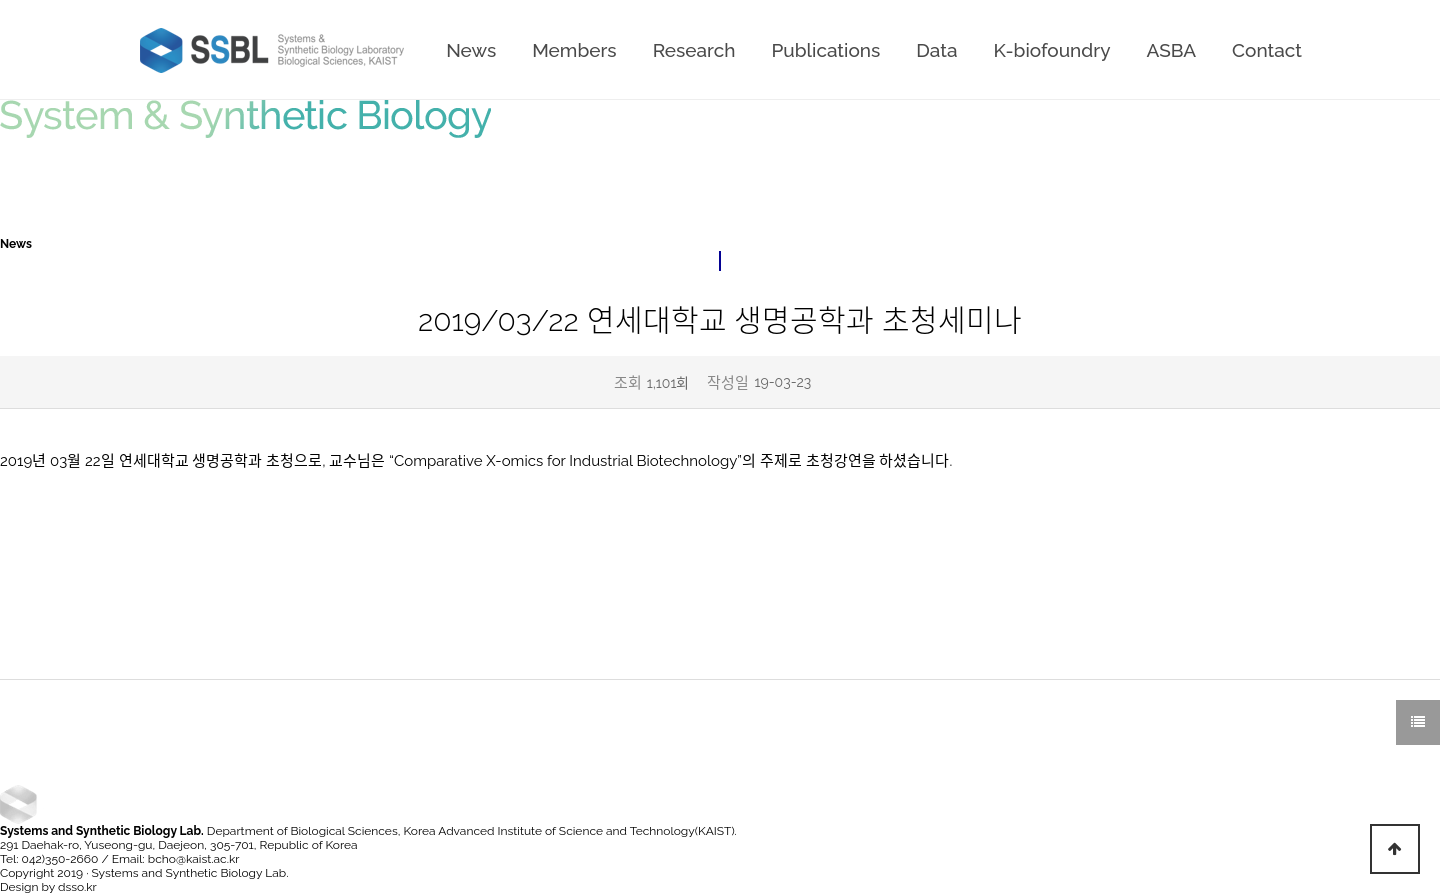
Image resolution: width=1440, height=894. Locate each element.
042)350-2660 (60, 859)
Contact (1267, 50)
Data (936, 50)
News (471, 50)
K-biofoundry (1051, 50)
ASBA (1172, 50)
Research (694, 50)
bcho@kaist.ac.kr (194, 859)
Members (574, 50)
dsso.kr (77, 887)
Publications (825, 50)
